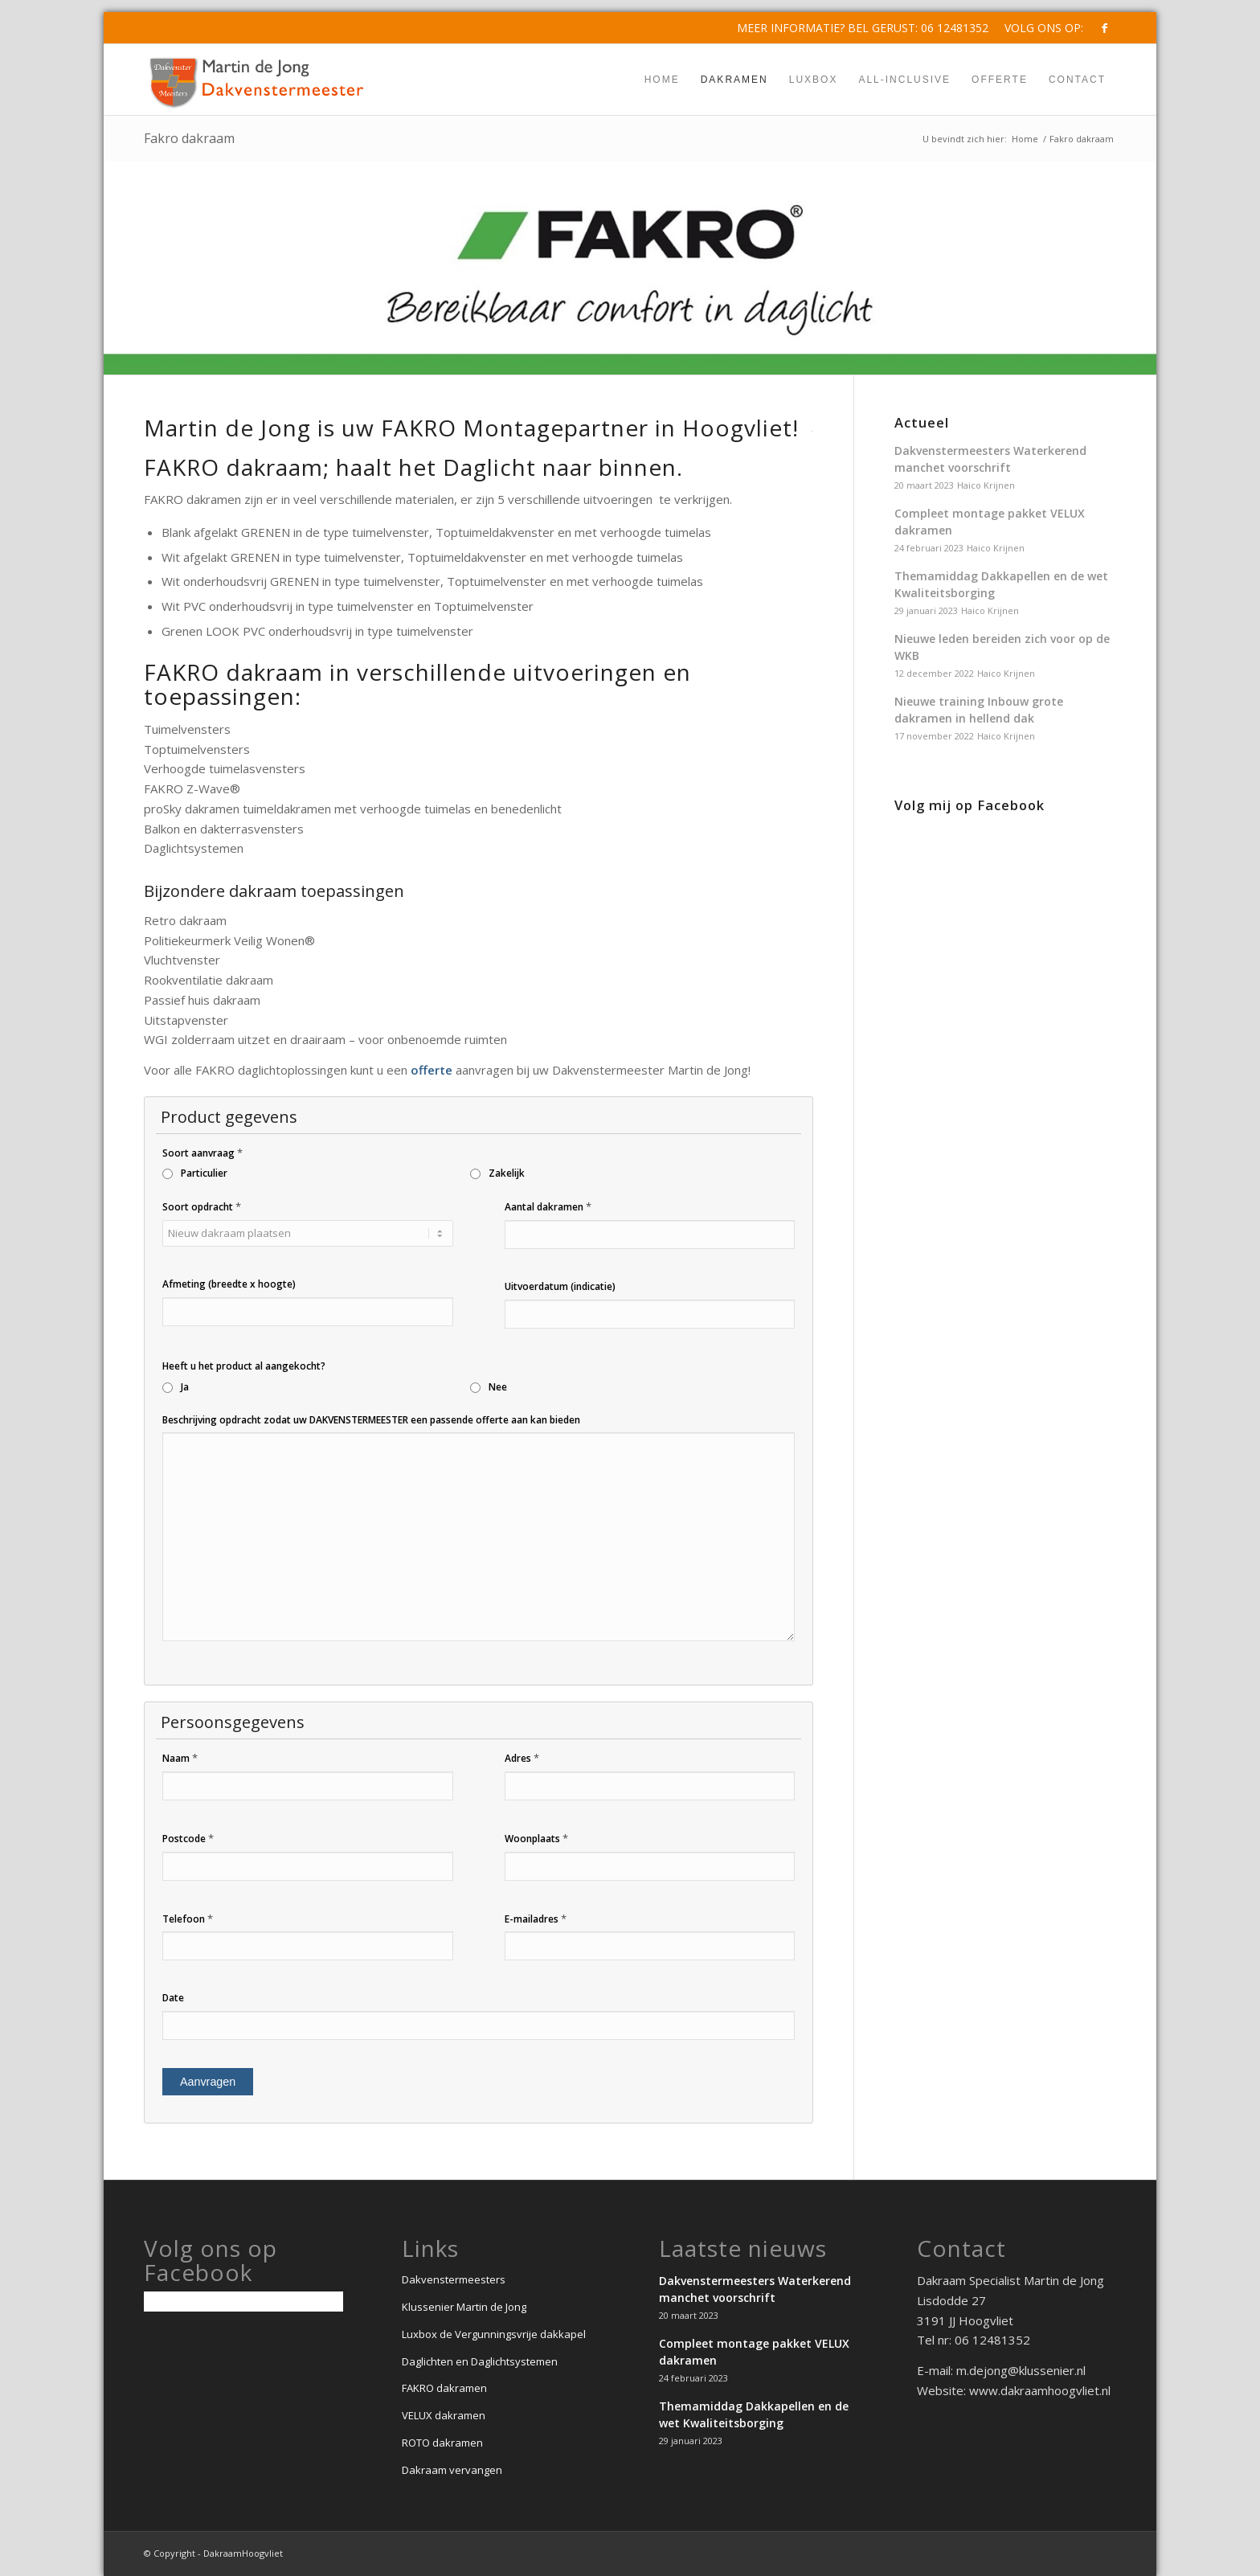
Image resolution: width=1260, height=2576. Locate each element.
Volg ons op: (1043, 27)
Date (173, 1998)
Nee (498, 1387)
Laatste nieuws (743, 2248)
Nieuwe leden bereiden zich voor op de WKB (1002, 647)
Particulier (204, 1173)
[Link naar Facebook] (1104, 28)
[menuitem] (1039, 28)
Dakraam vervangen (452, 2470)
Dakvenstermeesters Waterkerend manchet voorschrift (990, 459)
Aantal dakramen (548, 1206)
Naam (180, 1758)
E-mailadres (536, 1918)
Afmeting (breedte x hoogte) (229, 1284)
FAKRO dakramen (444, 2388)
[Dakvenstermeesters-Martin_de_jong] (257, 79)
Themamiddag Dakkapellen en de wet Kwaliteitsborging (1001, 584)
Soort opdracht (201, 1206)
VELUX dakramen (443, 2415)
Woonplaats (536, 1838)
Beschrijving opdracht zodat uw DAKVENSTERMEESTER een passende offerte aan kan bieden (371, 1420)
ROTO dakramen (442, 2442)
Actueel (921, 423)
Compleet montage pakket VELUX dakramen (989, 522)
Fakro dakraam (189, 138)
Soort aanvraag (202, 1152)
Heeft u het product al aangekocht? (243, 1366)
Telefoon (187, 1918)
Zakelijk (507, 1173)
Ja (185, 1387)
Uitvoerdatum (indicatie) (560, 1286)
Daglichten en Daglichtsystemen (480, 2361)
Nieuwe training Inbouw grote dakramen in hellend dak (978, 710)
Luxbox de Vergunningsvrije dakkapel (494, 2334)
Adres (522, 1758)
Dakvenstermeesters (453, 2279)
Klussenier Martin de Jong (464, 2307)
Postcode (188, 1838)
